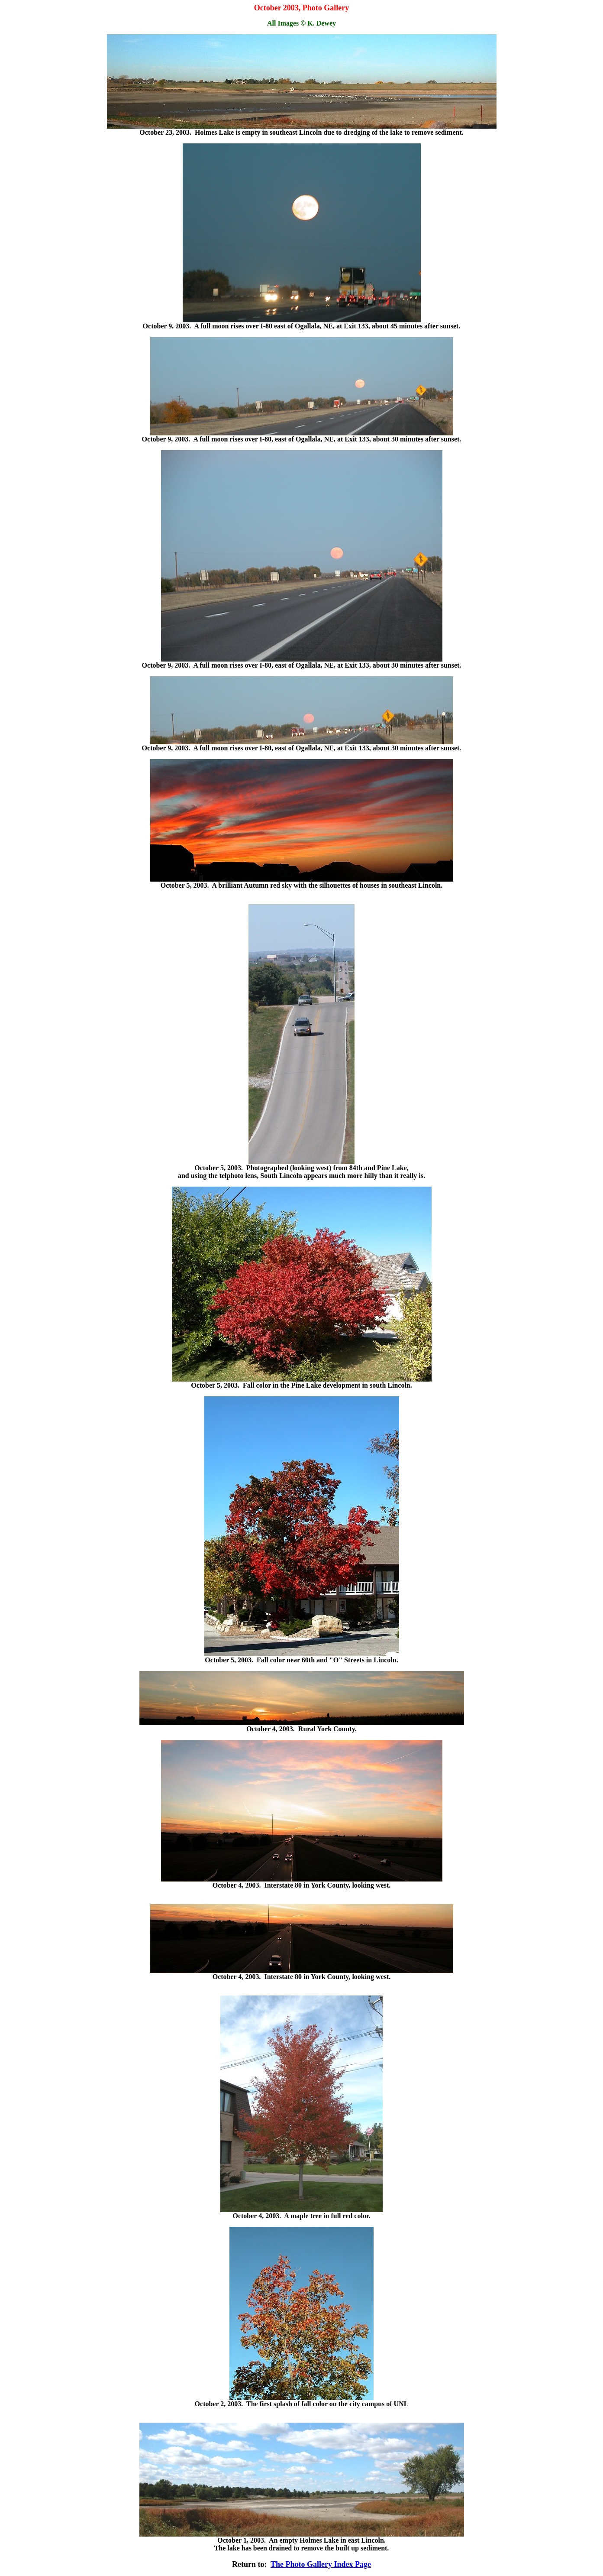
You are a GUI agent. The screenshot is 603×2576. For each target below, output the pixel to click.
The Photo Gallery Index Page (321, 2564)
